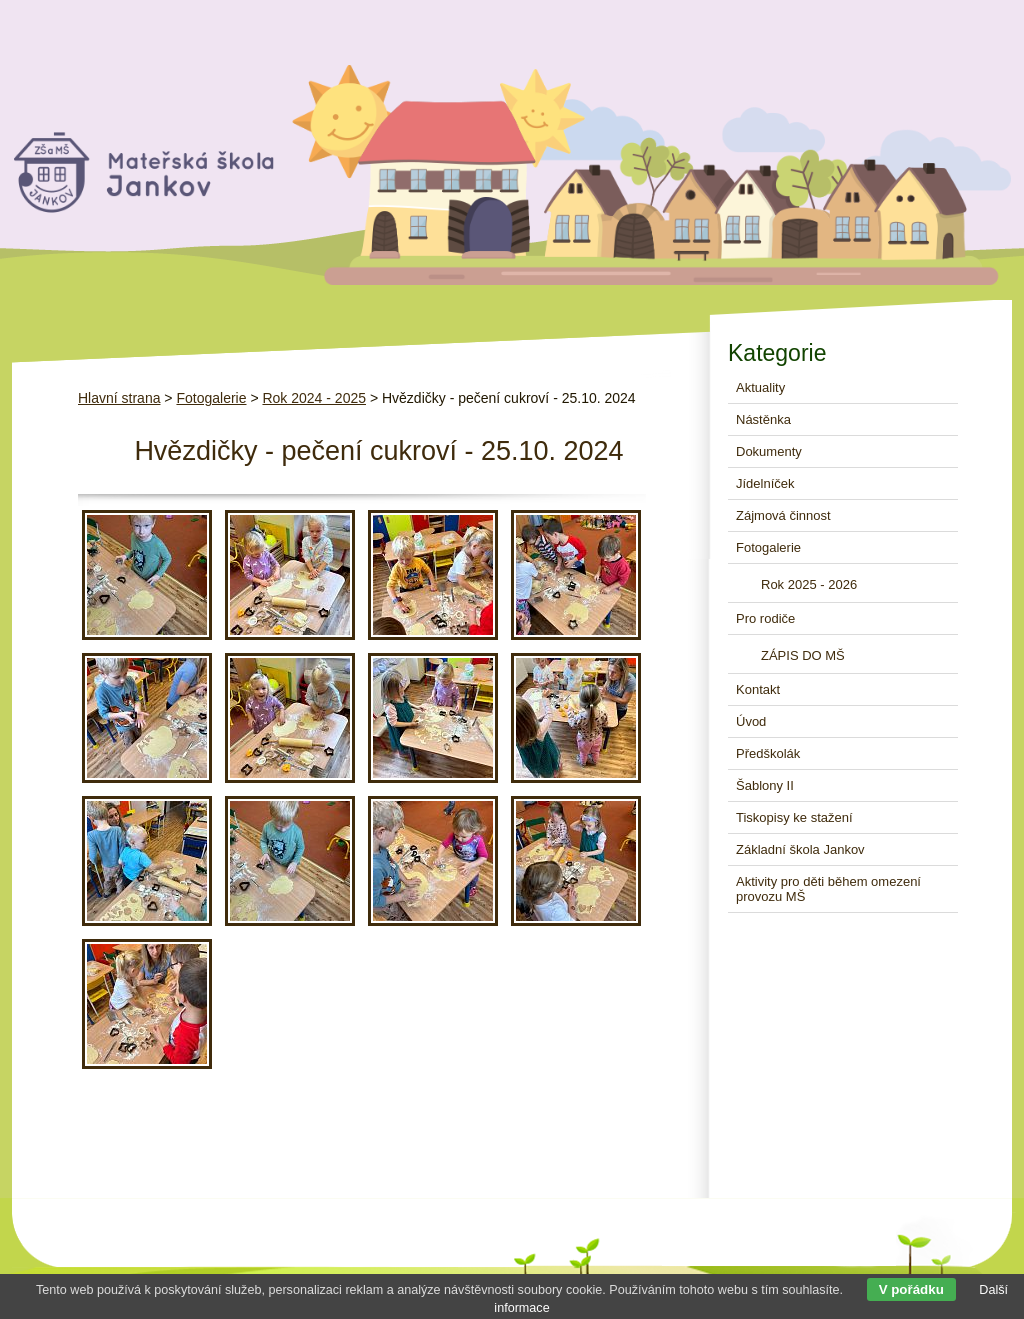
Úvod (751, 721)
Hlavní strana (119, 398)
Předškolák (768, 753)
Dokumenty (769, 451)
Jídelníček (765, 483)
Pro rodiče (765, 618)
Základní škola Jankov (800, 849)
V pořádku (911, 1289)
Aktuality (760, 387)
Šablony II (765, 785)
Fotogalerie (211, 398)
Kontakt (758, 689)
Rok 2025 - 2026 (809, 584)
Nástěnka (763, 419)
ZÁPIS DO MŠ (803, 655)
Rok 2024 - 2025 (314, 398)
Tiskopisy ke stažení (794, 817)
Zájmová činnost (783, 515)
